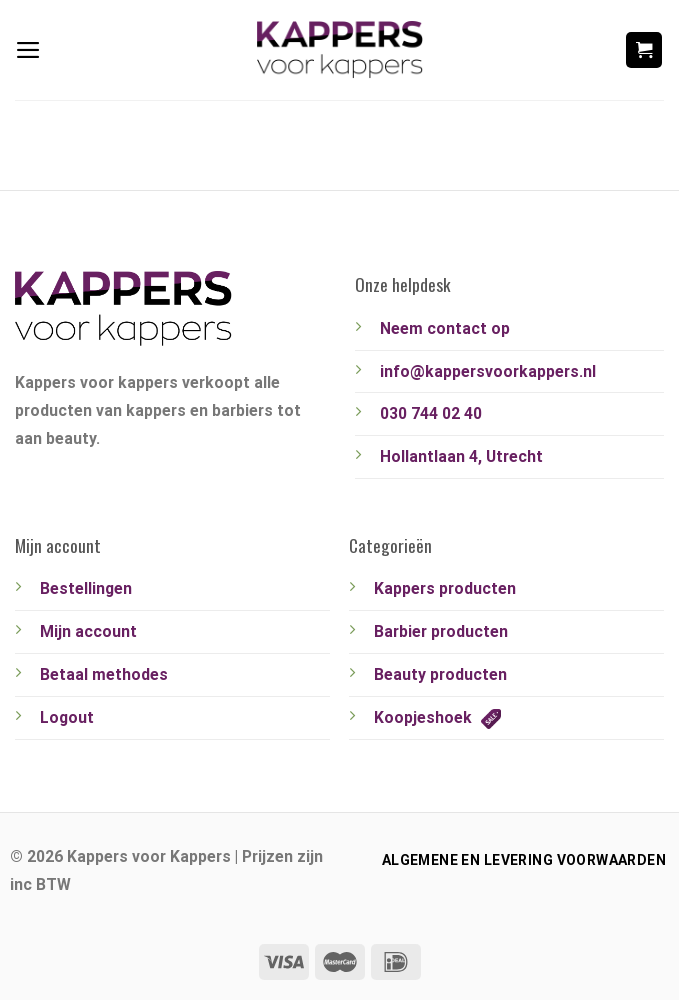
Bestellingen (86, 588)
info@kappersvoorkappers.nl (488, 371)
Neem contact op (445, 328)
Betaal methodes (104, 674)
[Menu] (28, 50)
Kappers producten (445, 588)
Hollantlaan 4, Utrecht (461, 456)
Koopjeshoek (437, 717)
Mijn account (88, 631)
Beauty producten (440, 674)
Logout (67, 717)
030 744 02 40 (431, 413)
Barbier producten (441, 631)
